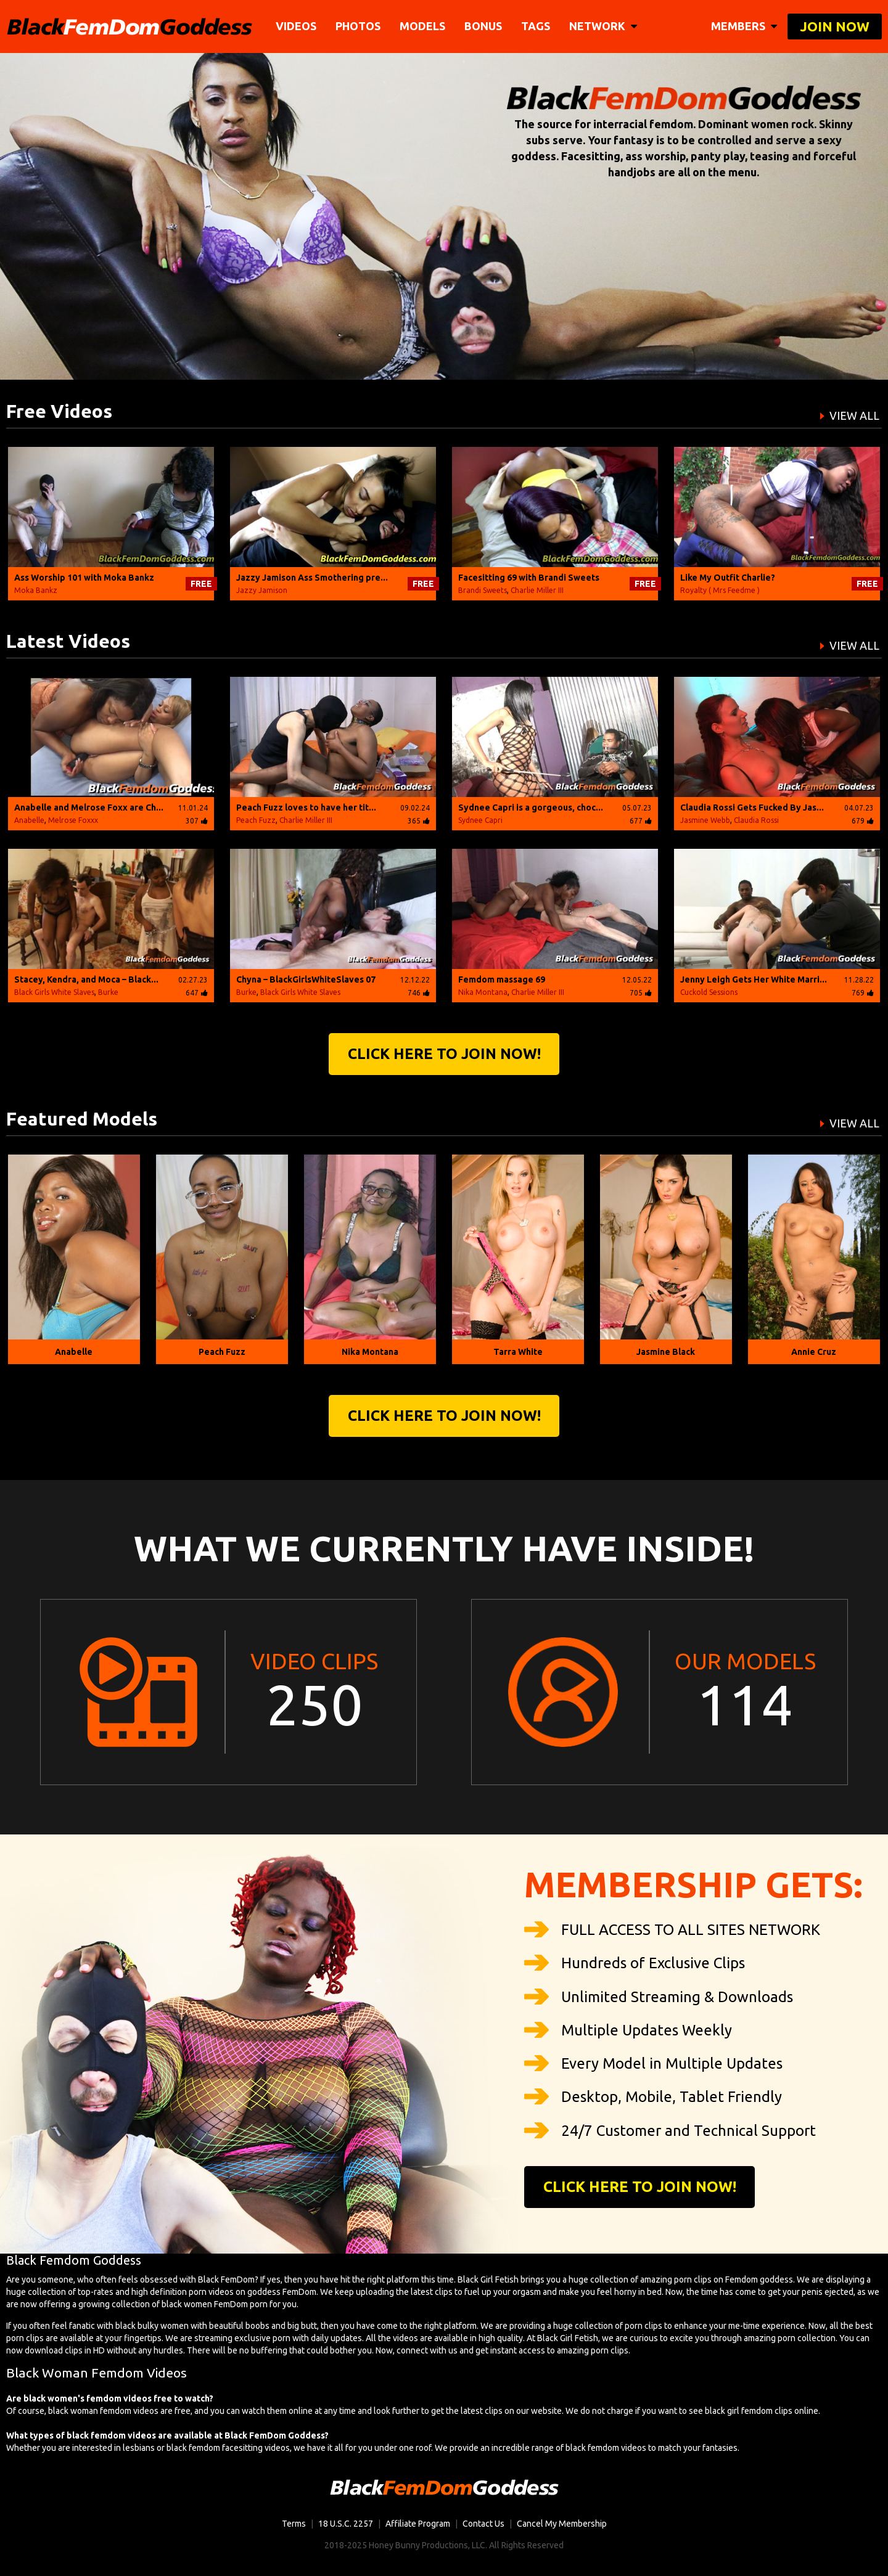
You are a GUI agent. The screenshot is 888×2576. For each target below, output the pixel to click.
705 (641, 993)
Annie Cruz (813, 1352)
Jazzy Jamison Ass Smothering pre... (312, 578)
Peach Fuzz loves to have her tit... (306, 807)
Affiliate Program (417, 2524)
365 (419, 821)
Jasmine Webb (705, 820)
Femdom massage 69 (501, 979)
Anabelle (29, 820)
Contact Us (483, 2524)
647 (197, 993)
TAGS (535, 26)
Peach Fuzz (256, 820)
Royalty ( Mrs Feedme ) (720, 590)
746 (419, 993)
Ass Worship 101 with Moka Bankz (84, 578)
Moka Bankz (35, 590)
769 (863, 993)
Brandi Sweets (482, 590)
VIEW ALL (854, 415)
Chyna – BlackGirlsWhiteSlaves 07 (306, 979)
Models (422, 26)
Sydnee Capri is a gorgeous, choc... (530, 807)
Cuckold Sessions (709, 992)
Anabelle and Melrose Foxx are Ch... (88, 807)
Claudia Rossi (756, 820)
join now (835, 26)
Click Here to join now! (444, 1053)
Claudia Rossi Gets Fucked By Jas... (752, 807)
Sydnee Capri (480, 820)
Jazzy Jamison (261, 590)
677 (641, 821)
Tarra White (518, 1352)
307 (197, 821)
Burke (108, 992)
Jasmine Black (665, 1352)
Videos (296, 26)
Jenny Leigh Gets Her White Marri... (753, 979)
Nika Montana (483, 992)
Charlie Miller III (537, 590)
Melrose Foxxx (73, 820)
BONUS (483, 26)
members (744, 26)
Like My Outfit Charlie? (727, 578)
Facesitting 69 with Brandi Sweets (528, 578)
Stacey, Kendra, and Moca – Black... (86, 979)
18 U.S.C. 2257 (345, 2524)
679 (863, 821)
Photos (357, 26)
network (603, 26)
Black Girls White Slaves (54, 992)
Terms (294, 2524)
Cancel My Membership (562, 2524)
